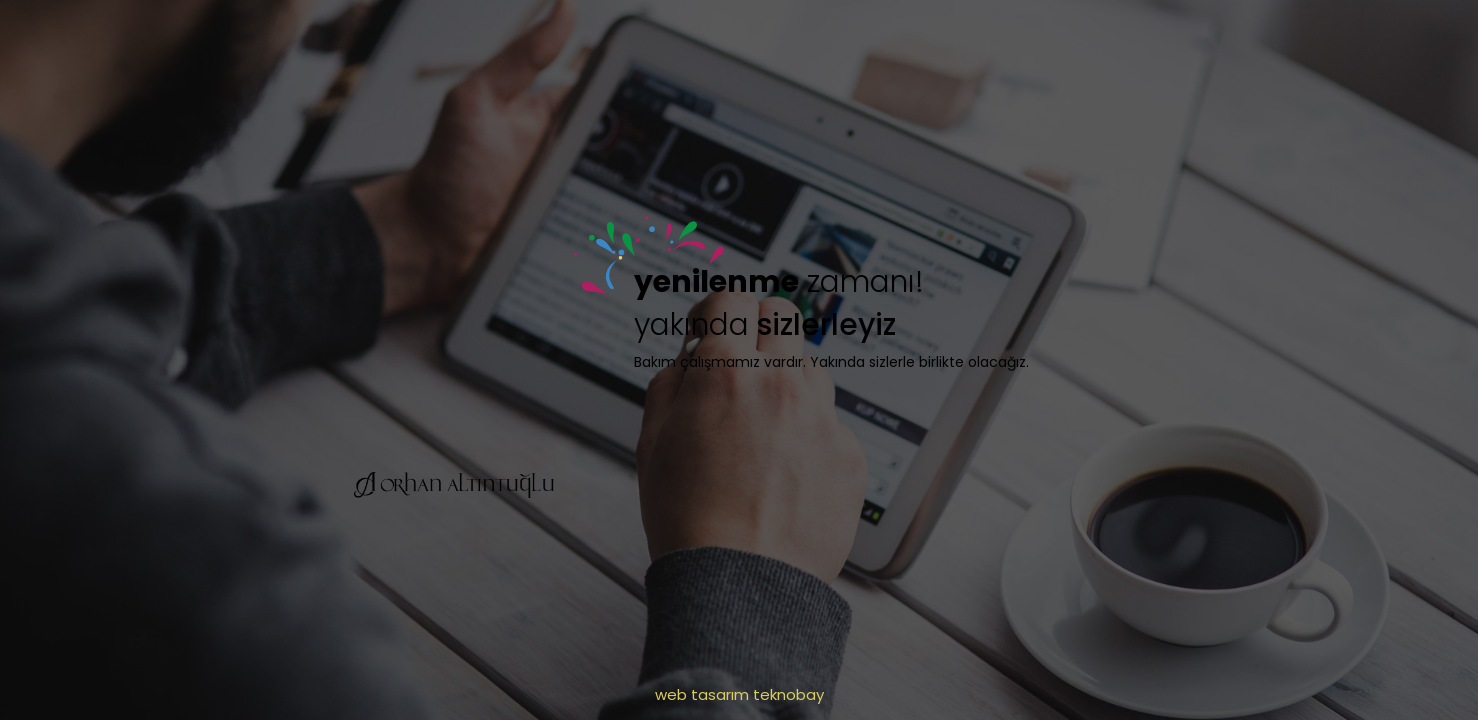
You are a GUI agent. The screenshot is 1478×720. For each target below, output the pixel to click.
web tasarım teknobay (739, 694)
